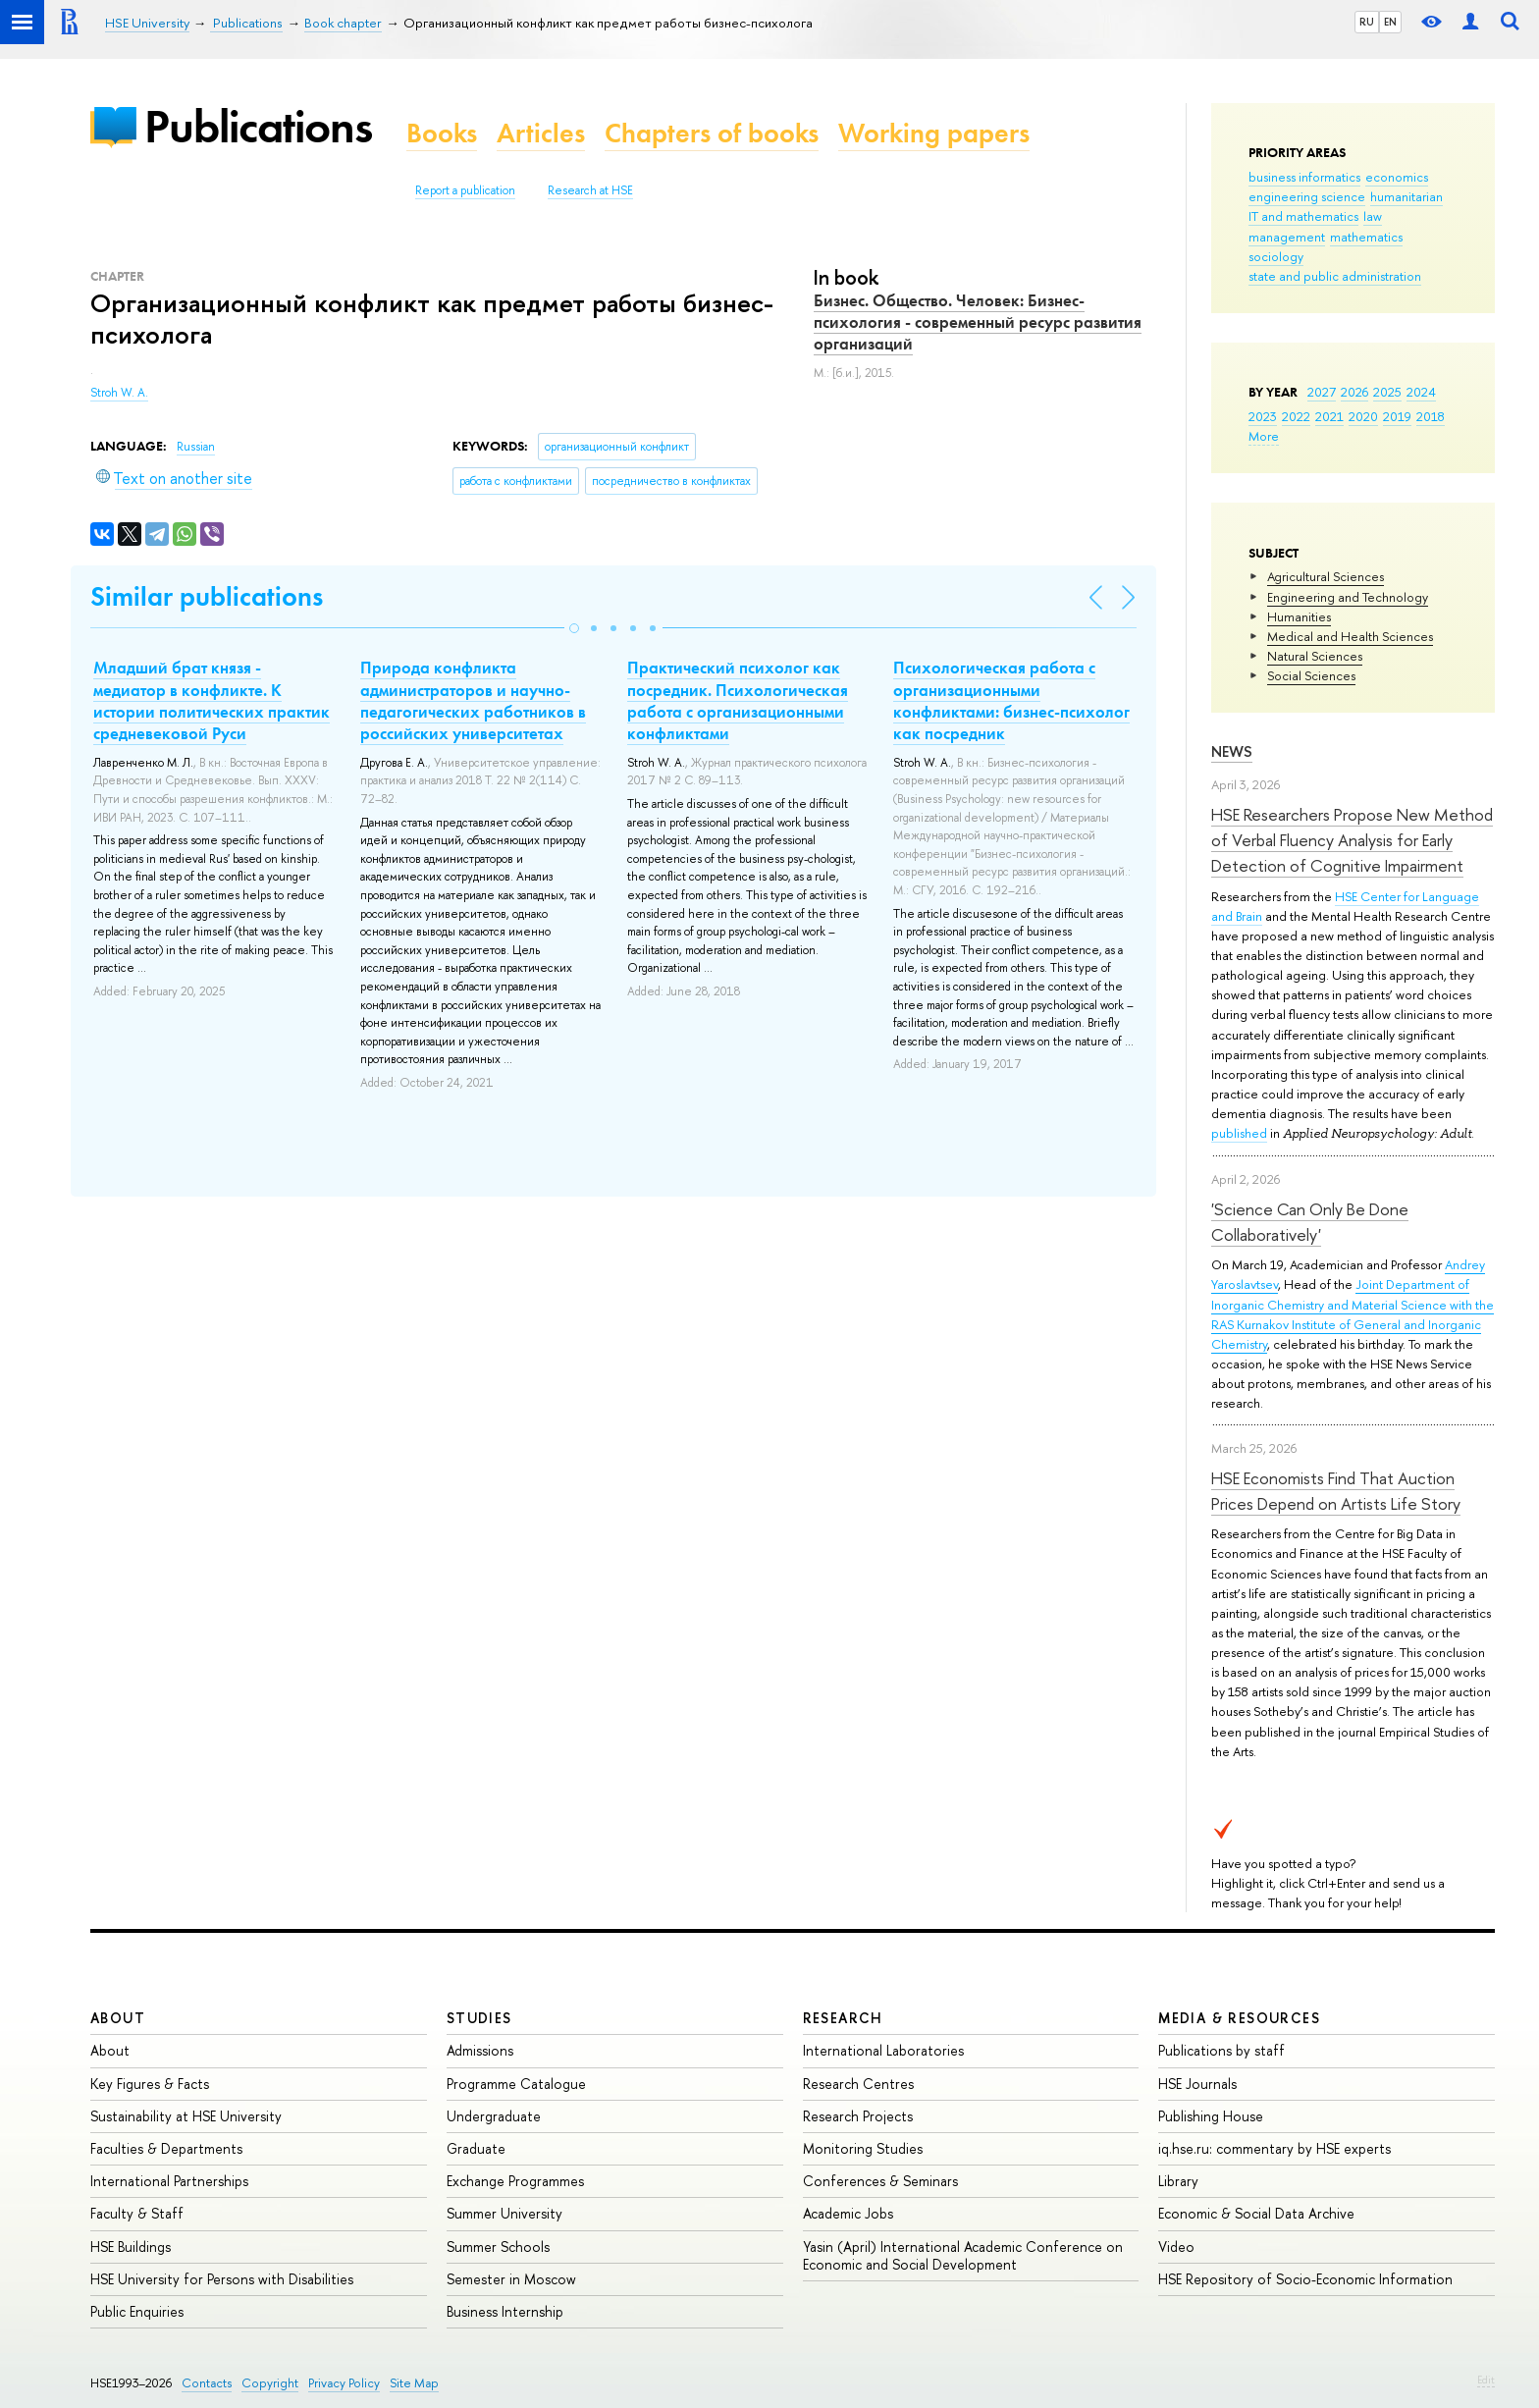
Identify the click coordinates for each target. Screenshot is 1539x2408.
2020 (1363, 416)
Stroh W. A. (119, 393)
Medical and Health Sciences (1350, 636)
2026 (1354, 392)
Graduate (476, 2148)
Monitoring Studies (863, 2148)
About (117, 2017)
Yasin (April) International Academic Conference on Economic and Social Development (963, 2255)
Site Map (414, 2383)
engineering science (1306, 196)
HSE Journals (1197, 2083)
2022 (1296, 416)
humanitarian (1406, 196)
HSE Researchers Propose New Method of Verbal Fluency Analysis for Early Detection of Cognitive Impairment (1352, 840)
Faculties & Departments (166, 2148)
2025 (1387, 392)
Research (843, 2017)
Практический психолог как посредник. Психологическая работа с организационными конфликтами (737, 700)
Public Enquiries (137, 2311)
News (1231, 751)
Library (1178, 2180)
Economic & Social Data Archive (1256, 2213)
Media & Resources (1239, 2017)
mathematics (1366, 236)
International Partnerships (169, 2180)
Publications (258, 126)
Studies (479, 2017)
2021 (1329, 416)
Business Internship (505, 2311)
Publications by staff (1221, 2050)
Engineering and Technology (1347, 597)
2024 (1421, 392)
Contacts (207, 2383)
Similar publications (206, 596)
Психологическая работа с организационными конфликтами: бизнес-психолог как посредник (1011, 700)
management (1286, 236)
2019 (1397, 416)
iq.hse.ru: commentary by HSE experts (1274, 2148)
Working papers (934, 133)
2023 (1262, 416)
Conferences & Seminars (880, 2180)
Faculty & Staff (137, 2213)
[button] (574, 628)
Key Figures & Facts (149, 2083)
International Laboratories (883, 2050)
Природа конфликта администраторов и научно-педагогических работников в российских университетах (473, 700)
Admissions (480, 2050)
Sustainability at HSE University (186, 2116)
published (1239, 1133)
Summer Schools (498, 2246)
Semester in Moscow (511, 2279)
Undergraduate (494, 2116)
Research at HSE (590, 190)
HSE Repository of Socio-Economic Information (1305, 2279)
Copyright (269, 2383)
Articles (541, 133)
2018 (1430, 416)
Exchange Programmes (515, 2180)
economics (1396, 177)
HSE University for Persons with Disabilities (221, 2279)
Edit (1486, 2379)
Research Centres (858, 2083)
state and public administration (1334, 276)
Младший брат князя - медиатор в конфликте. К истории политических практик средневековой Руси (211, 700)
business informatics (1304, 177)
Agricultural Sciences (1325, 576)
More (1263, 436)
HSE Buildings (130, 2246)
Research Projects (858, 2116)
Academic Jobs (848, 2213)
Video (1176, 2246)
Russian (196, 447)
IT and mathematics (1303, 216)
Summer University (504, 2213)
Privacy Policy (344, 2383)
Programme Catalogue (516, 2083)
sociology (1275, 256)
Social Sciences (1311, 675)
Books (441, 133)
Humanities (1299, 616)
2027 (1321, 392)
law (1372, 216)
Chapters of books (712, 133)
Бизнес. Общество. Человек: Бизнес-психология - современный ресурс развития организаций (977, 322)
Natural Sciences (1314, 656)
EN (1390, 21)
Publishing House (1210, 2116)
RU (1366, 21)
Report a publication (465, 190)
